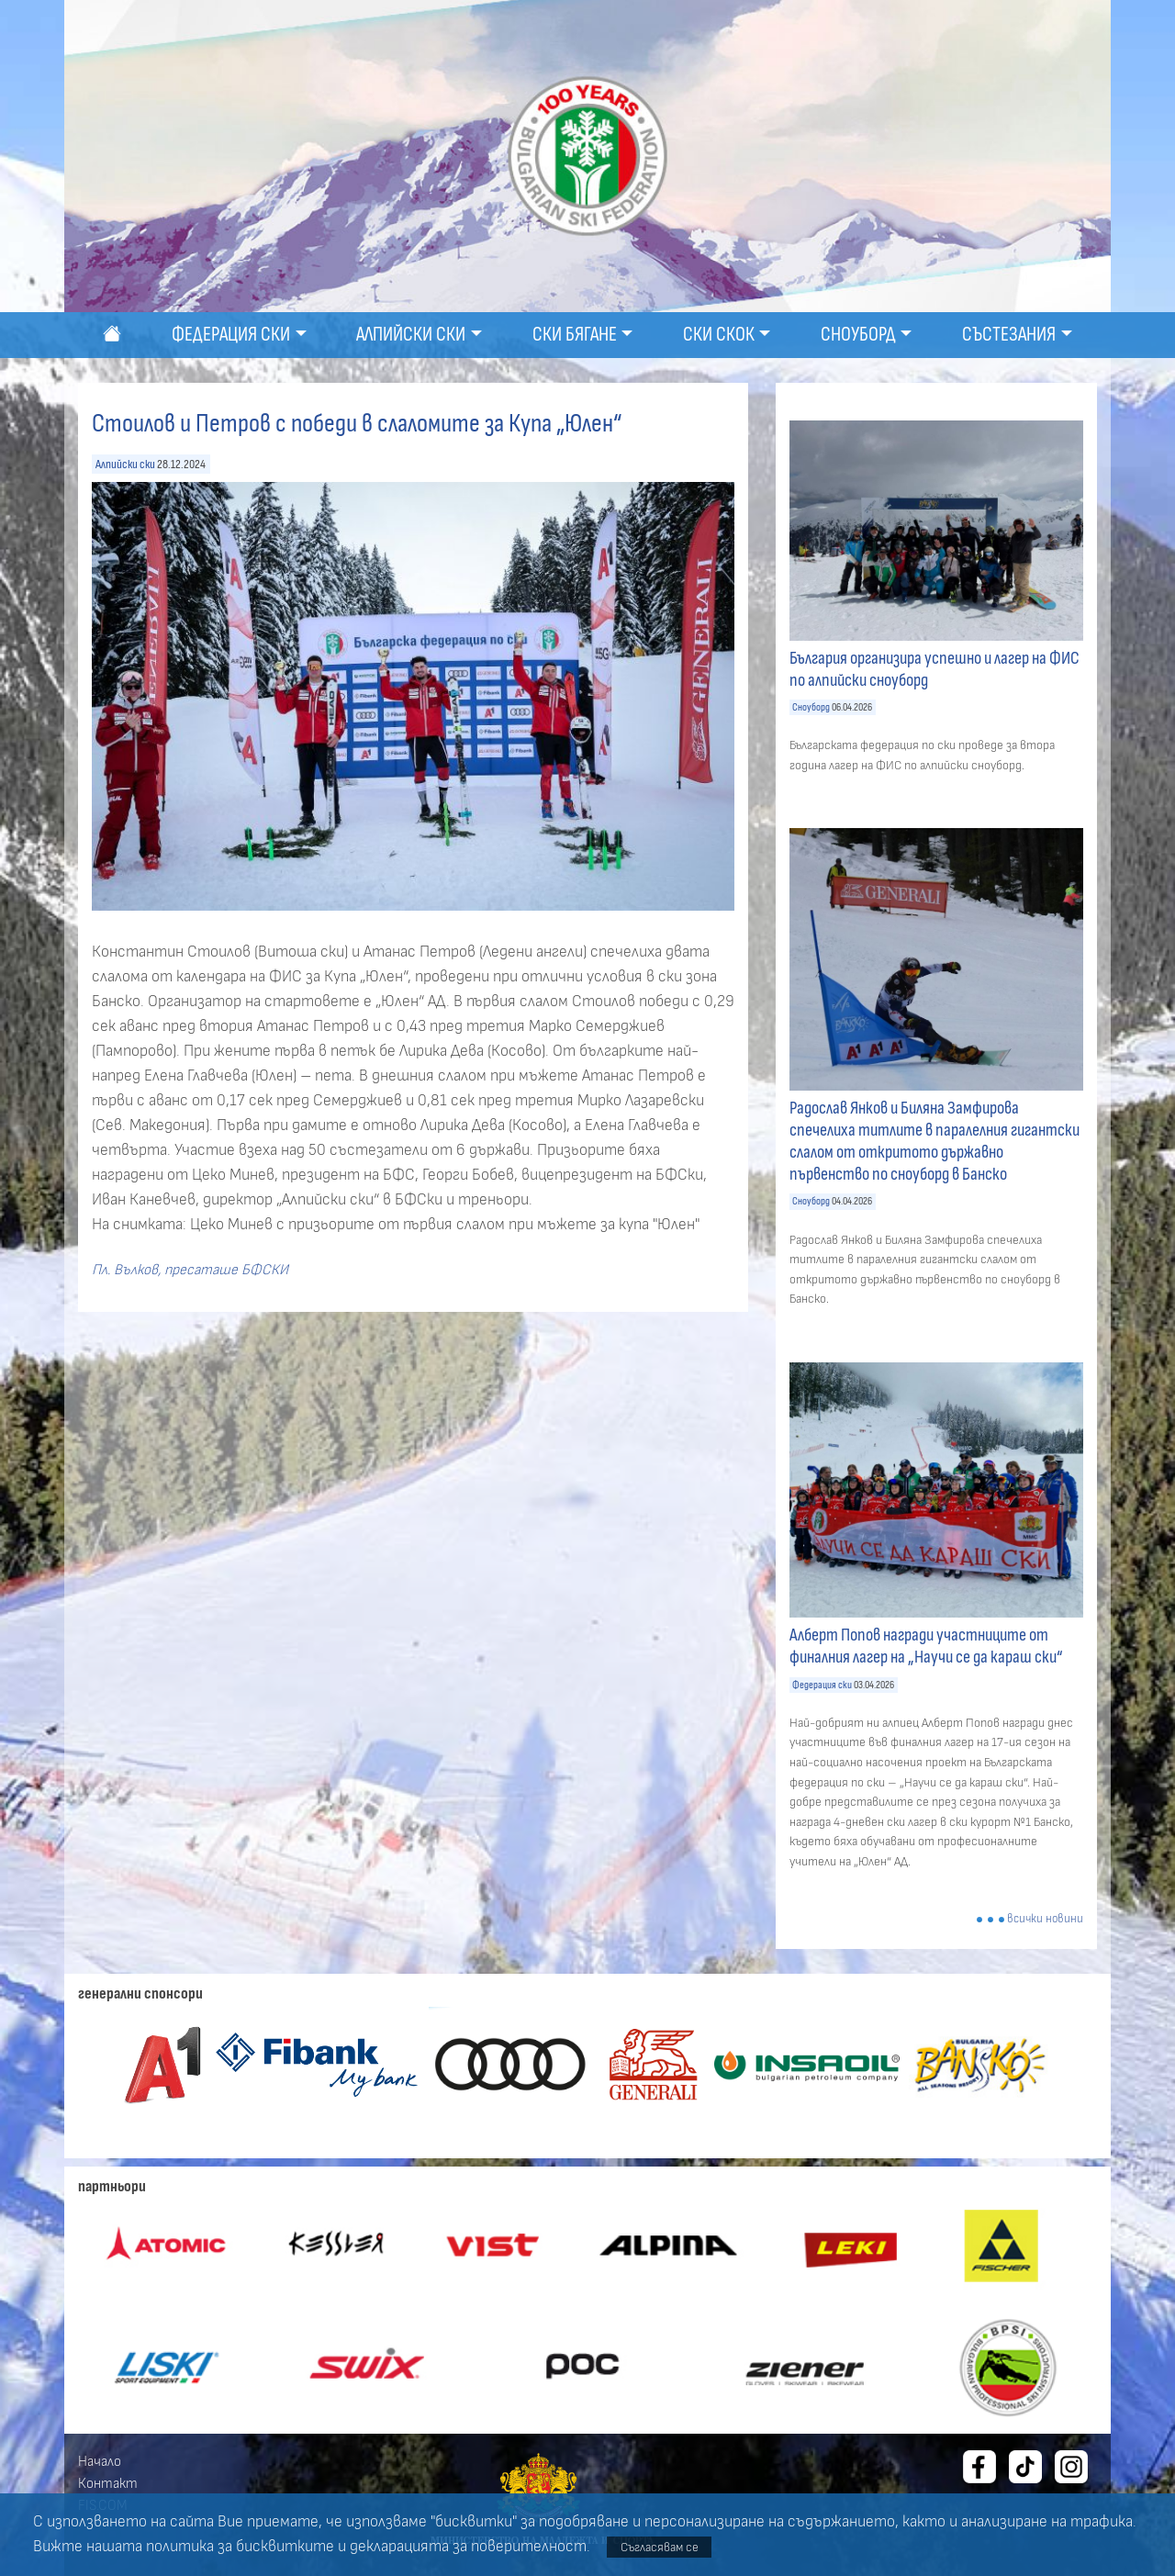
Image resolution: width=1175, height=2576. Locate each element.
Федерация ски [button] (231, 334)
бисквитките (285, 2546)
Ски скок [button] (719, 334)
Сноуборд (811, 707)
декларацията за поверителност (468, 2546)
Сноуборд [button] (858, 334)
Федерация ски (822, 1685)
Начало (99, 2461)
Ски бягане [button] (574, 334)
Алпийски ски (125, 464)
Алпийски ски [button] (410, 334)
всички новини (1045, 1919)
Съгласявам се (660, 2547)
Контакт (108, 2483)
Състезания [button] (1009, 334)
